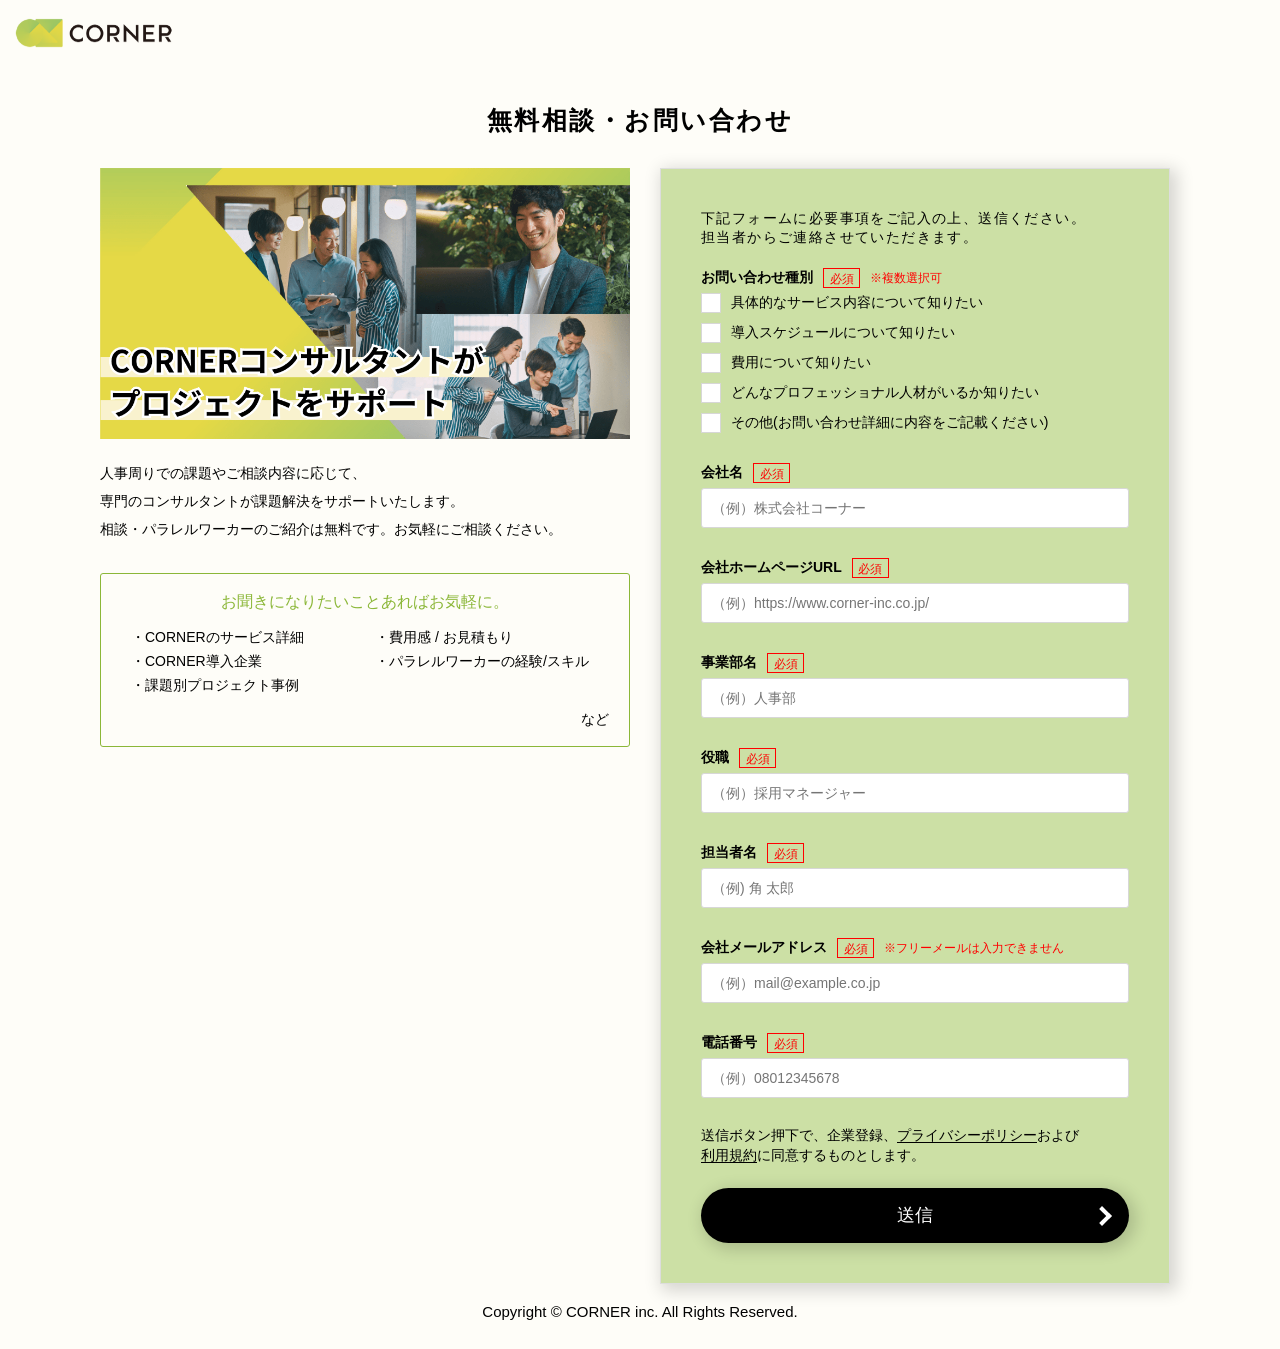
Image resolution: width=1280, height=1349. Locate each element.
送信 (915, 1215)
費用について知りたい (801, 362)
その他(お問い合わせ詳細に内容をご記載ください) (889, 422)
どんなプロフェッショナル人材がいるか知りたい (885, 392)
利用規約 (729, 1155)
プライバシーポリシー (967, 1135)
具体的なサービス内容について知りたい (857, 302)
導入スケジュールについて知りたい (843, 332)
